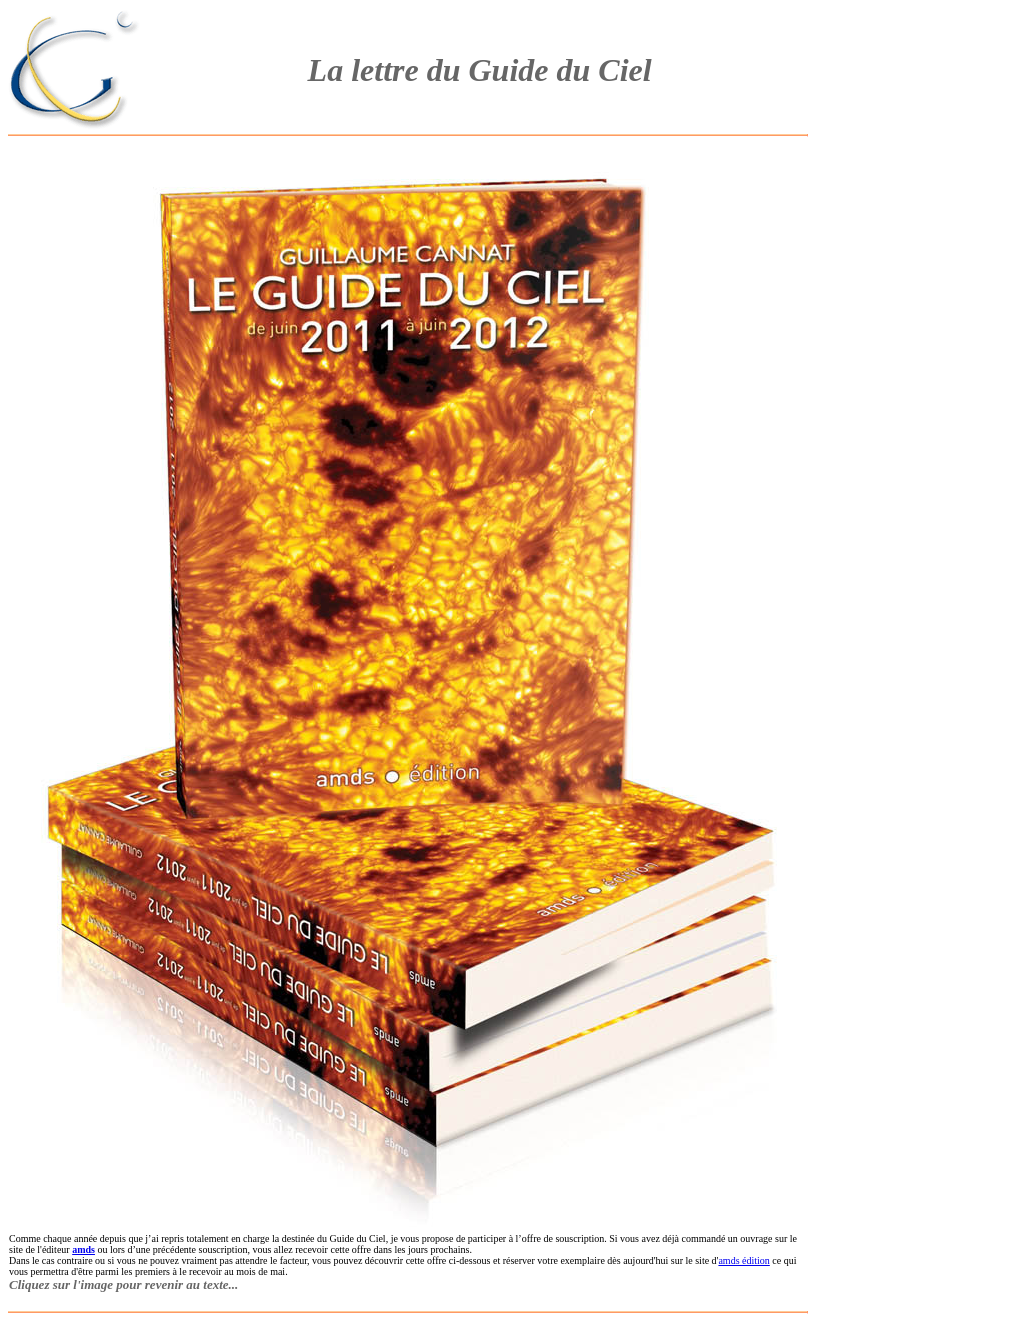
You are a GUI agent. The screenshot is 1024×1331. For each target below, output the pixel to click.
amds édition (743, 1260)
